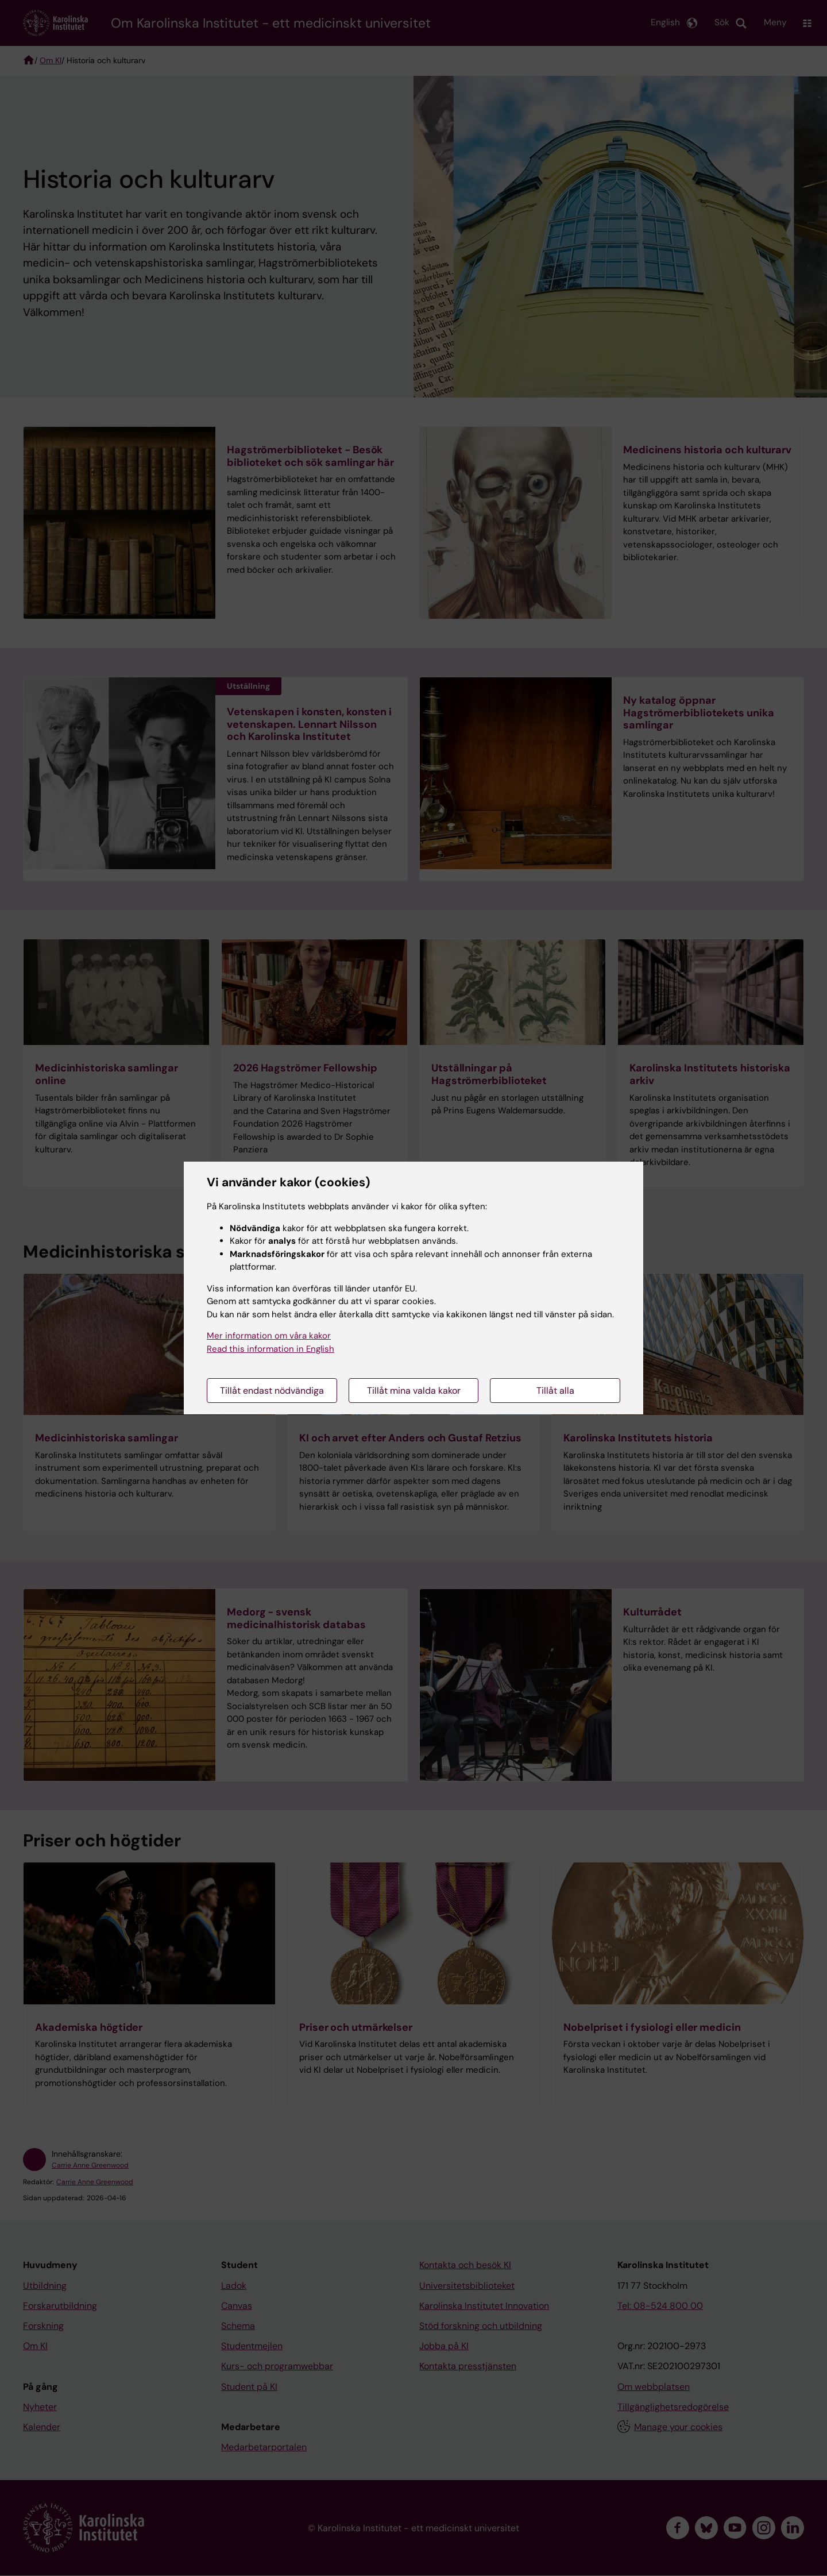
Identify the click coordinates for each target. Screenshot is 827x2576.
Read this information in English (270, 1349)
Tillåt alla (555, 1391)
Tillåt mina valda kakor (414, 1391)
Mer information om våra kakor (269, 1335)
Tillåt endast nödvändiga (272, 1391)
